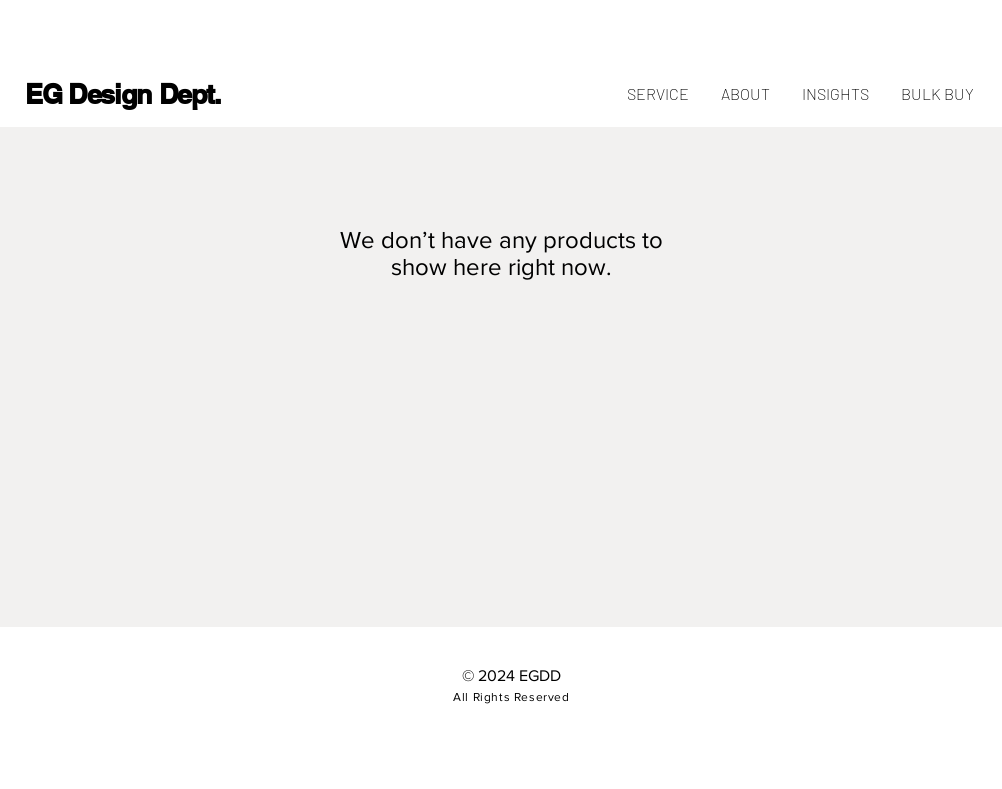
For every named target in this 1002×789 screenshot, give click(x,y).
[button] (937, 94)
